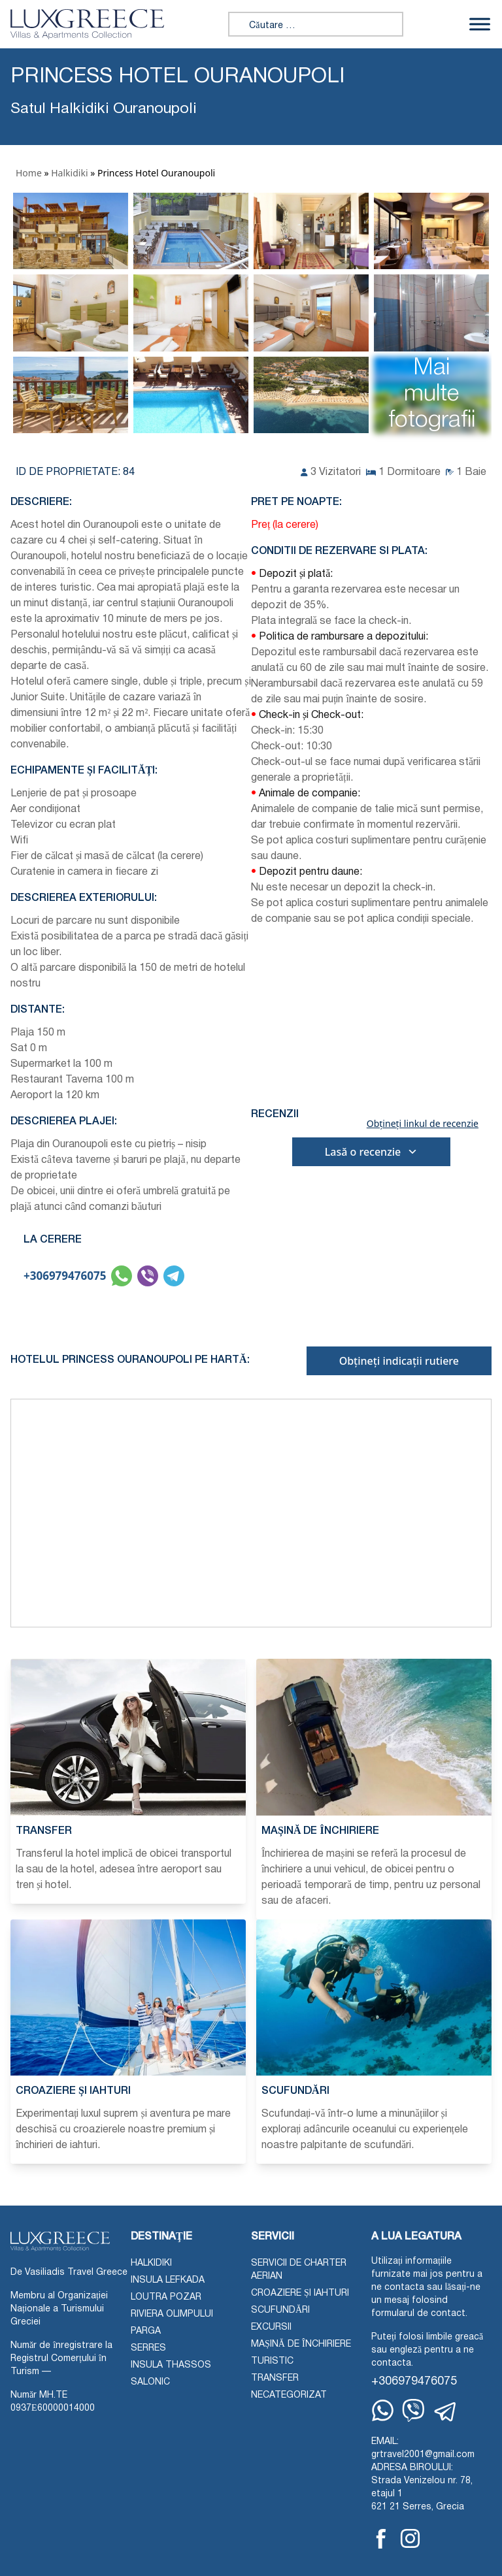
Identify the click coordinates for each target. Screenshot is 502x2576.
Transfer (275, 2378)
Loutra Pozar (166, 2297)
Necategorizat (289, 2395)
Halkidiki (69, 173)
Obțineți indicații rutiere (399, 1361)
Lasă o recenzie (371, 1152)
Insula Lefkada (168, 2280)
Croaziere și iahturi (300, 2293)
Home (29, 173)
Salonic (150, 2382)
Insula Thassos (171, 2365)
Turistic (272, 2361)
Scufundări (280, 2310)
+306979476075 (65, 1275)
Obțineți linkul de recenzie (422, 1124)
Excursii (271, 2327)
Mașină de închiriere (301, 2344)
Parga (146, 2331)
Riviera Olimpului (172, 2314)
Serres (148, 2348)
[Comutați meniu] (479, 24)
